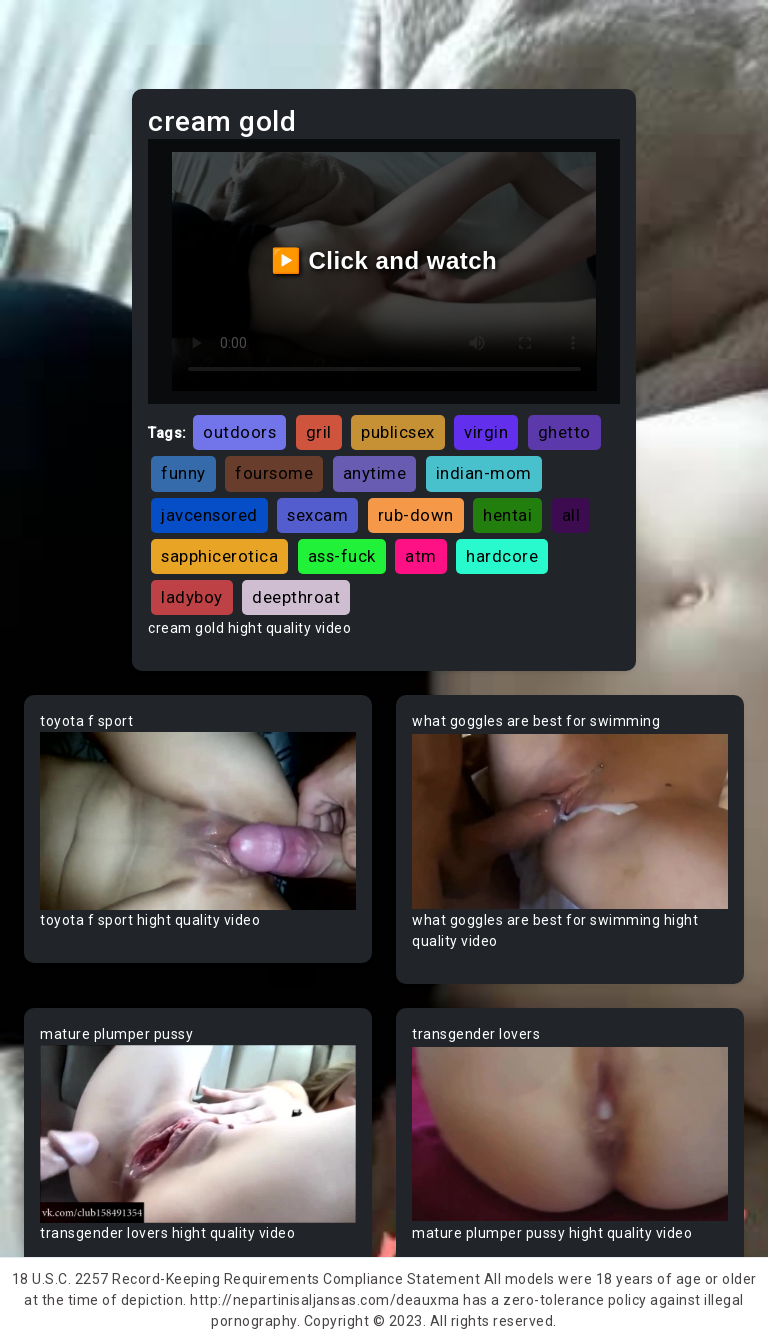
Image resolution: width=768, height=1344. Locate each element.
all (571, 515)
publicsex (398, 432)
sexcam (317, 515)
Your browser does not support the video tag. (198, 821)
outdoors (239, 432)
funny (183, 473)
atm (421, 556)
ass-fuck (342, 556)
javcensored (209, 515)
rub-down (416, 515)
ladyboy (192, 597)
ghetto (564, 432)
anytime (375, 473)
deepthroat (296, 597)
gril (319, 432)
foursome (274, 473)
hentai (507, 515)
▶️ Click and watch (384, 260)
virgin (486, 432)
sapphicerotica (219, 556)
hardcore (502, 556)
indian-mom (484, 473)
